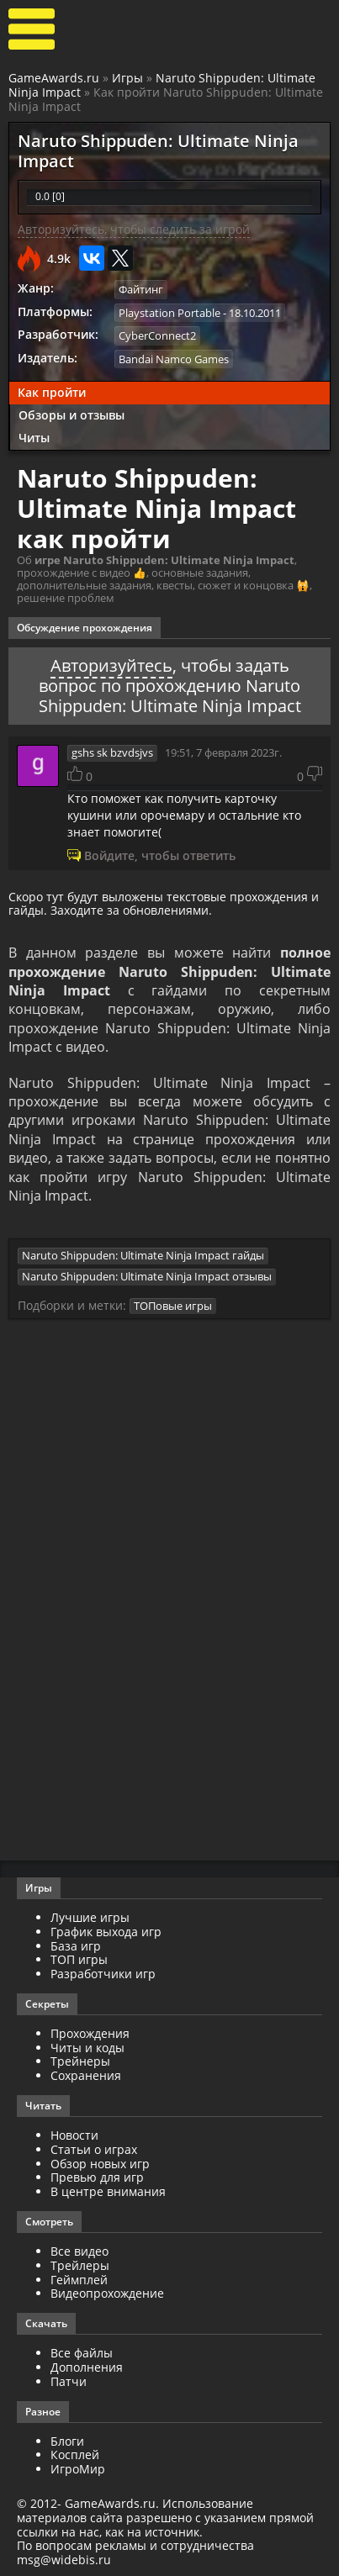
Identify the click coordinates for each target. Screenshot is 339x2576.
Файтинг (141, 289)
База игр (75, 1946)
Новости (74, 2135)
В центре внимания (108, 2191)
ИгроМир (77, 2469)
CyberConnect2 (157, 335)
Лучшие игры (90, 1917)
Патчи (68, 2381)
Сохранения (85, 2075)
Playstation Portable (169, 312)
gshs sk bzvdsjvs (112, 752)
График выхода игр (106, 1932)
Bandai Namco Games (174, 359)
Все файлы (81, 2353)
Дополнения (86, 2367)
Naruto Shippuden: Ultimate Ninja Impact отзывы (147, 1276)
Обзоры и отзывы (71, 415)
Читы (34, 438)
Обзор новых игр (100, 2164)
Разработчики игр (103, 1974)
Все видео (79, 2251)
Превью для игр (97, 2177)
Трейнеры (80, 2061)
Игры (127, 78)
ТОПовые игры (173, 1305)
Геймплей (79, 2280)
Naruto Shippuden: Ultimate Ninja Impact (161, 85)
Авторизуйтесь (111, 665)
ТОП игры (79, 1959)
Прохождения (90, 2033)
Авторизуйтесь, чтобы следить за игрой (134, 229)
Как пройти (52, 392)
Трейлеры (79, 2265)
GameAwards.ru (53, 78)
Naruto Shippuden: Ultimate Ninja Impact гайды (143, 1255)
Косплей (74, 2455)
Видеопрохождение (107, 2293)
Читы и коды (87, 2048)
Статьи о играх (93, 2149)
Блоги (67, 2441)
